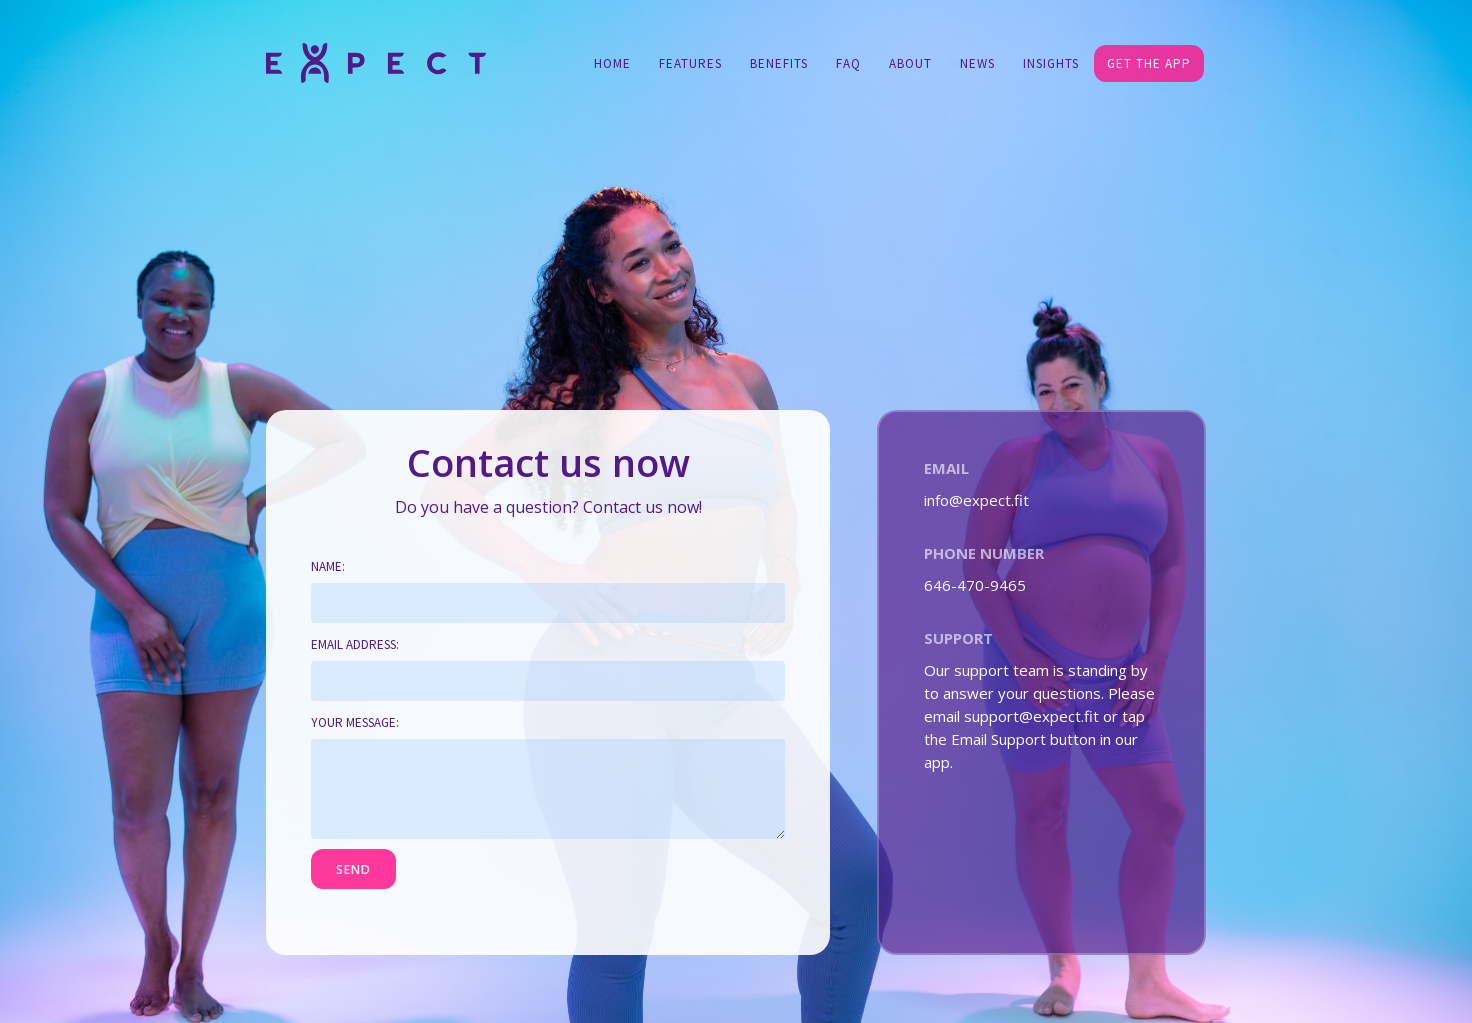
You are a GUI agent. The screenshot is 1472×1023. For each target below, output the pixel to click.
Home (612, 63)
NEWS (977, 63)
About (910, 63)
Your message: (355, 722)
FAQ (848, 63)
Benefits (779, 63)
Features (690, 63)
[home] (376, 61)
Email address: (355, 644)
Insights (1051, 63)
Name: (328, 566)
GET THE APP (1149, 63)
